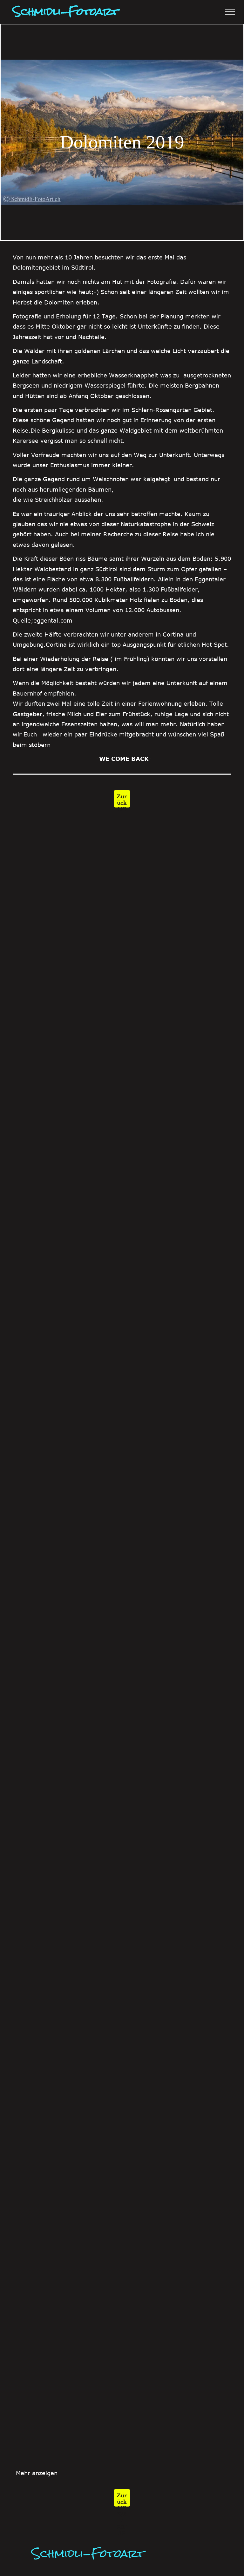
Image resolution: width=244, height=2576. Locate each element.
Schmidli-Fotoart (88, 2553)
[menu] (230, 11)
